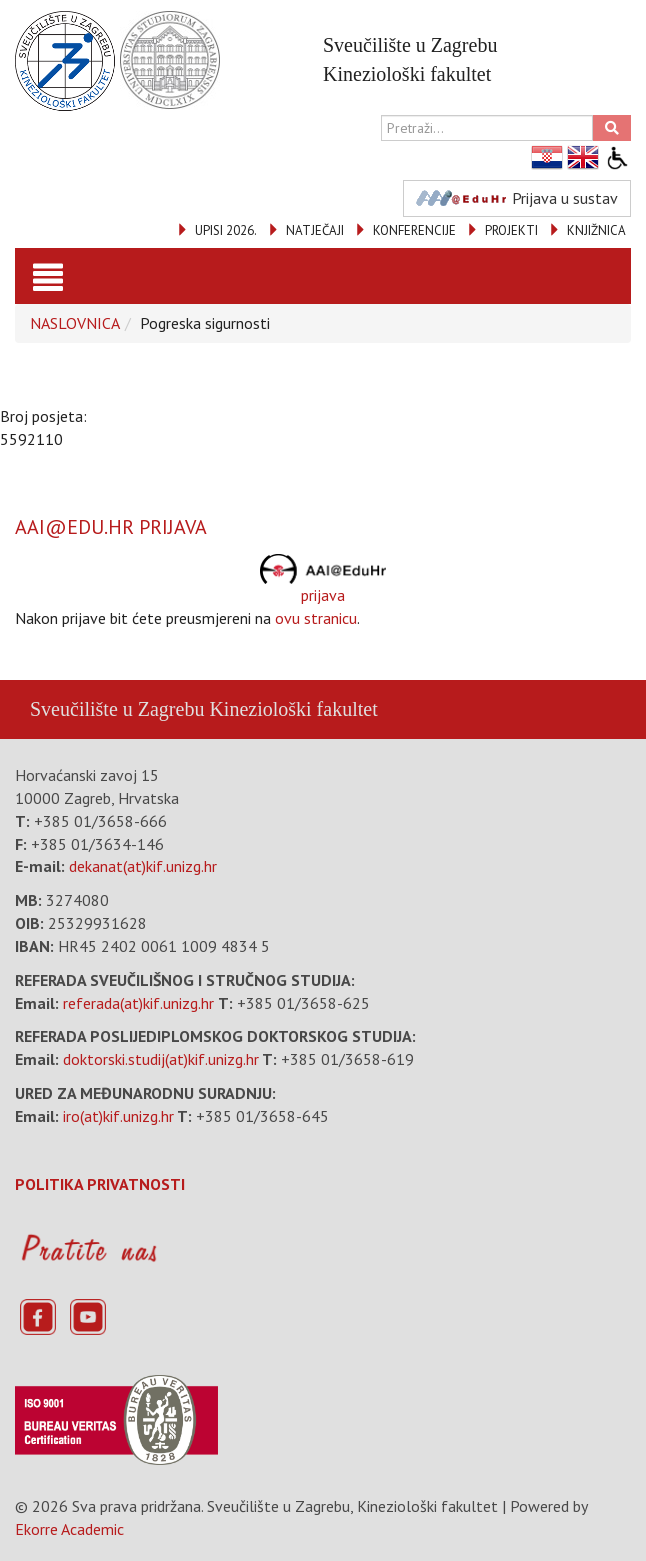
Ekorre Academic (69, 1529)
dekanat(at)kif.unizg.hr (143, 866)
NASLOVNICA (75, 323)
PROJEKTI (511, 230)
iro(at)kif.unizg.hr (118, 1116)
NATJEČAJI (315, 230)
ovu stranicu (316, 618)
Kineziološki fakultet (293, 709)
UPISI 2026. (226, 230)
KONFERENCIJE (414, 230)
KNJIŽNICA (596, 230)
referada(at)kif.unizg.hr (138, 1003)
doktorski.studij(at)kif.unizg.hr (161, 1059)
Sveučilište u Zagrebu (117, 709)
